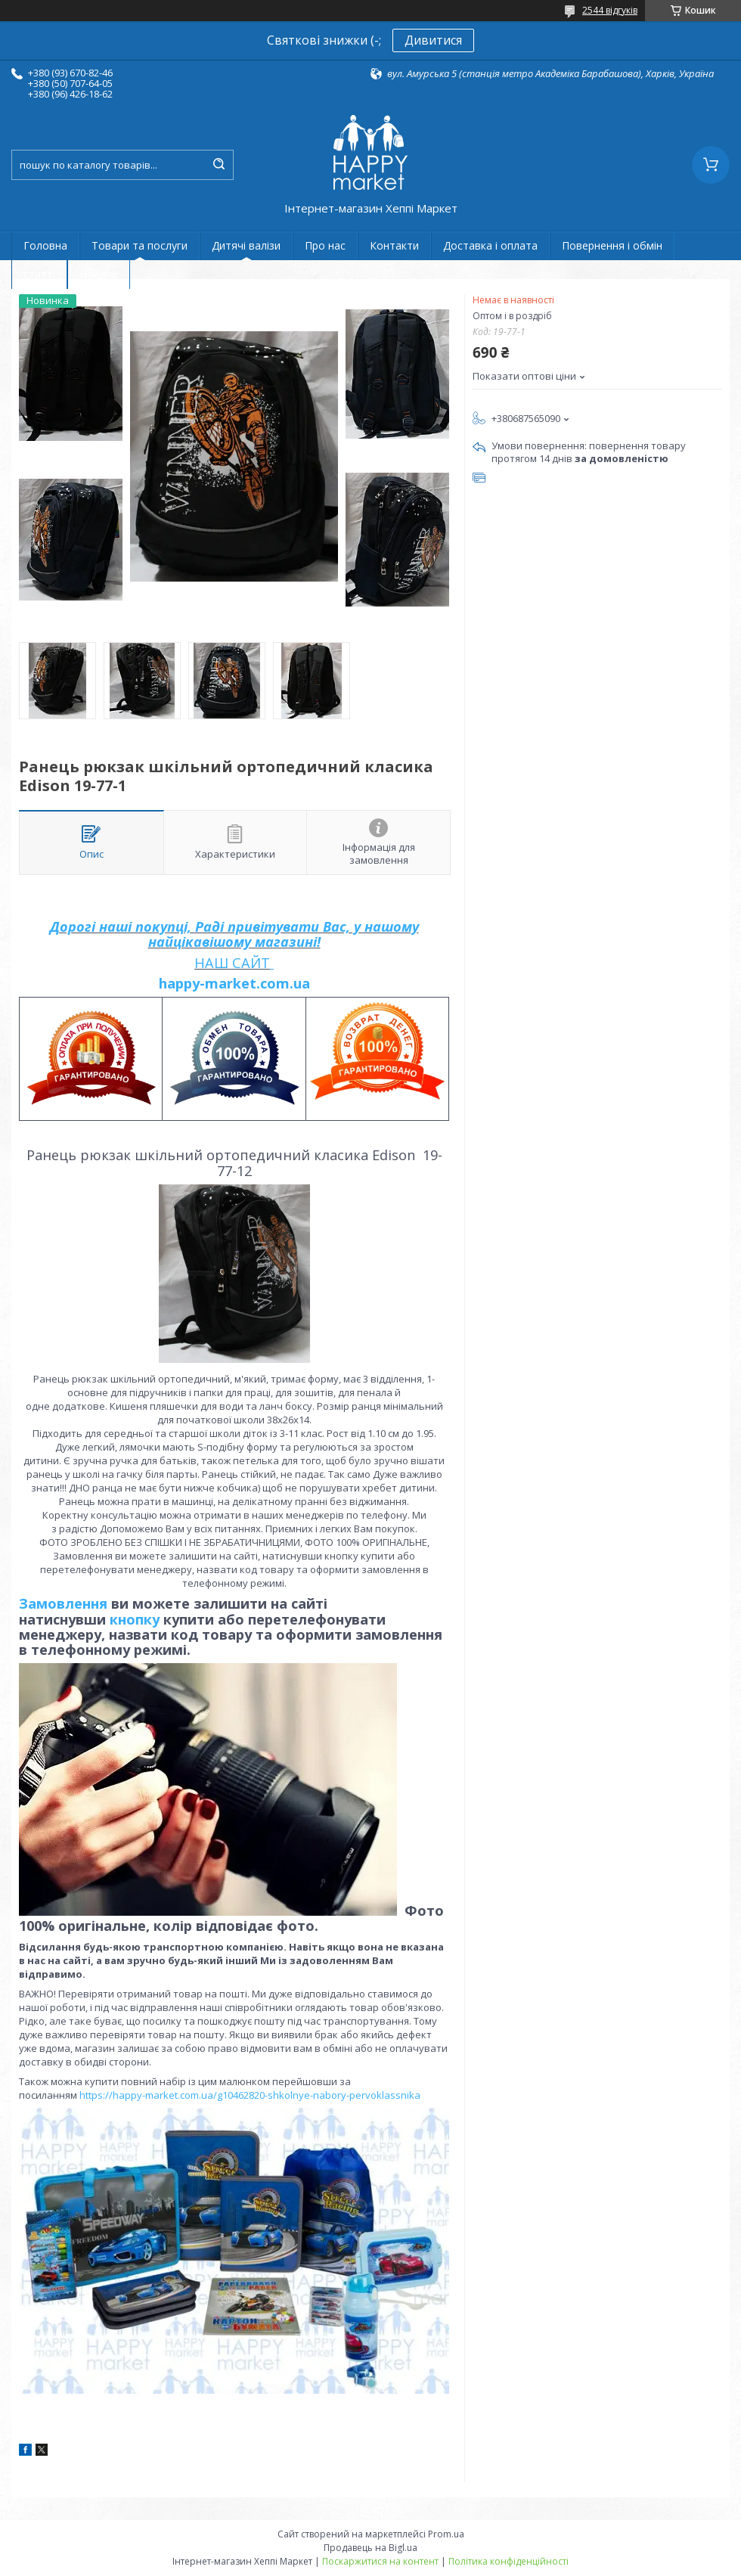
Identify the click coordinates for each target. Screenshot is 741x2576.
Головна (45, 245)
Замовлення (65, 1603)
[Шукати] (218, 165)
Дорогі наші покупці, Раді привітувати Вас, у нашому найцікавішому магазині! (234, 934)
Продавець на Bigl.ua (370, 2547)
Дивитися (433, 40)
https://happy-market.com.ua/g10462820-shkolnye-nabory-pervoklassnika (249, 2095)
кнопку (135, 1619)
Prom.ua (446, 2534)
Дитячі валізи (246, 245)
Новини (98, 274)
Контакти (394, 245)
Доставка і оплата (490, 245)
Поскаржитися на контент (380, 2561)
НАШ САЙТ (232, 963)
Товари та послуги (139, 245)
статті (39, 274)
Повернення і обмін (612, 245)
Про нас (325, 245)
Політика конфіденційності (508, 2561)
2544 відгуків (609, 10)
